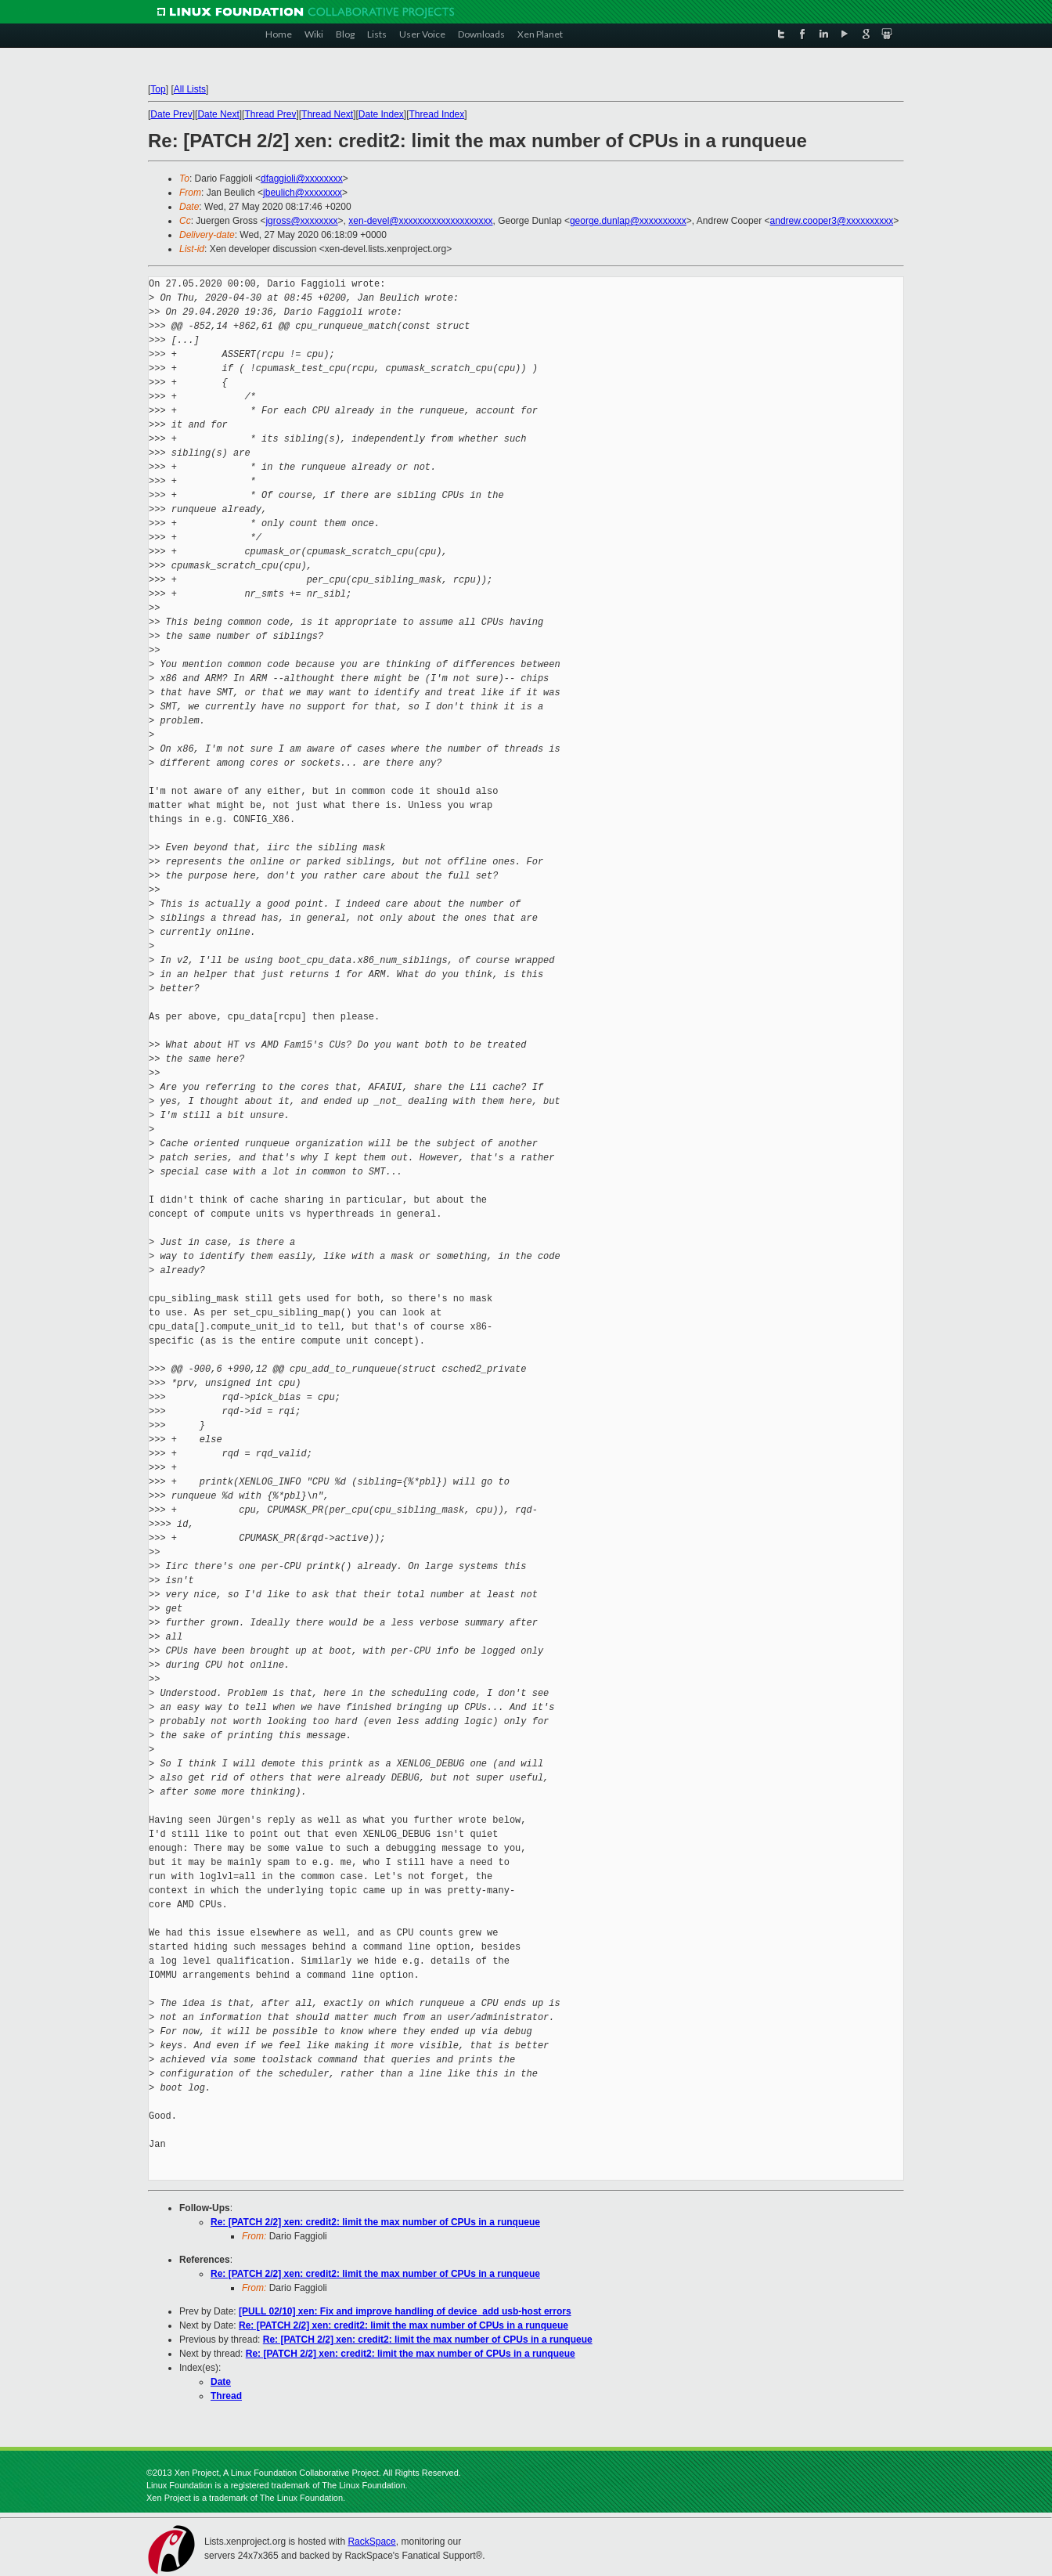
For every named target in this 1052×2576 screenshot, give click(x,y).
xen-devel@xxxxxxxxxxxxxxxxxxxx (420, 220)
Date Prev (171, 114)
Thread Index (437, 114)
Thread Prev (270, 114)
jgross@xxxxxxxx (301, 220)
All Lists (190, 89)
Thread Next (327, 114)
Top (157, 89)
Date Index (381, 114)
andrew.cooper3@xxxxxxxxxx (832, 220)
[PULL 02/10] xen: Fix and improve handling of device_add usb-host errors (405, 2311)
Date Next (218, 114)
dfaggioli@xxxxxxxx (302, 178)
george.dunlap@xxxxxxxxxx (628, 220)
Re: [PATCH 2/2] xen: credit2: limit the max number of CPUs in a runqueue (375, 2222)
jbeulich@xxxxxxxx (302, 192)
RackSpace (371, 2541)
